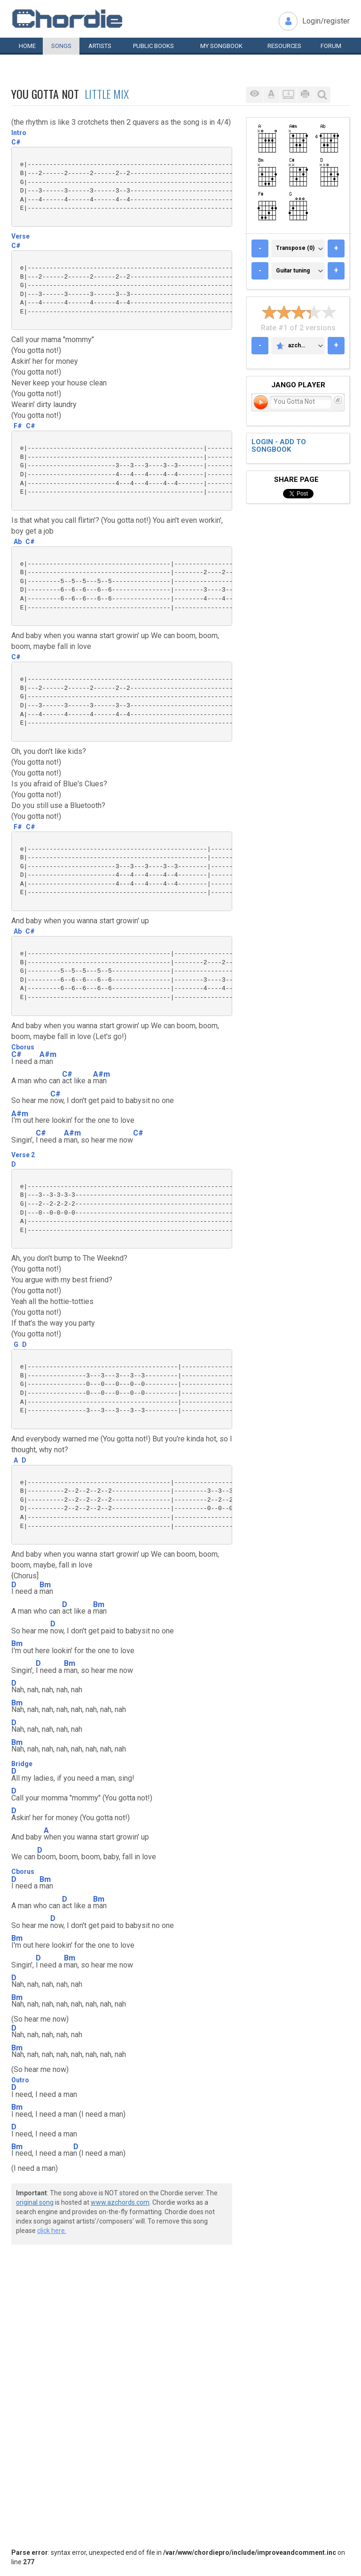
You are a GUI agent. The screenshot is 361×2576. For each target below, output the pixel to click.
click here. (51, 2230)
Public (153, 45)
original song (35, 2202)
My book (221, 45)
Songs (61, 45)
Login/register (326, 20)
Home (27, 45)
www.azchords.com (120, 2202)
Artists (99, 45)
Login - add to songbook (278, 446)
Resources (284, 45)
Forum (331, 45)
